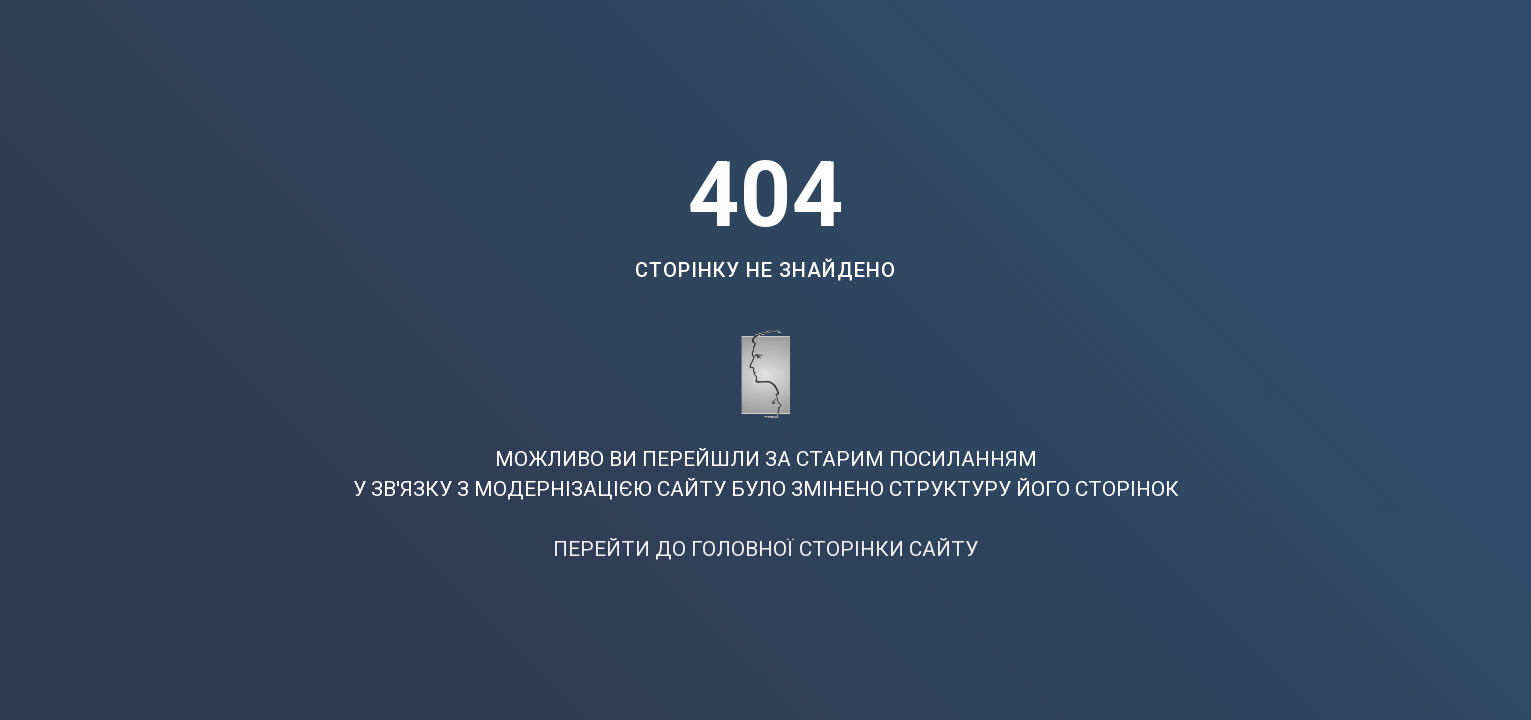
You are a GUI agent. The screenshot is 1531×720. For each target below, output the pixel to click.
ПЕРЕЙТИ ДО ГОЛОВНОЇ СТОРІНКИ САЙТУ (765, 549)
